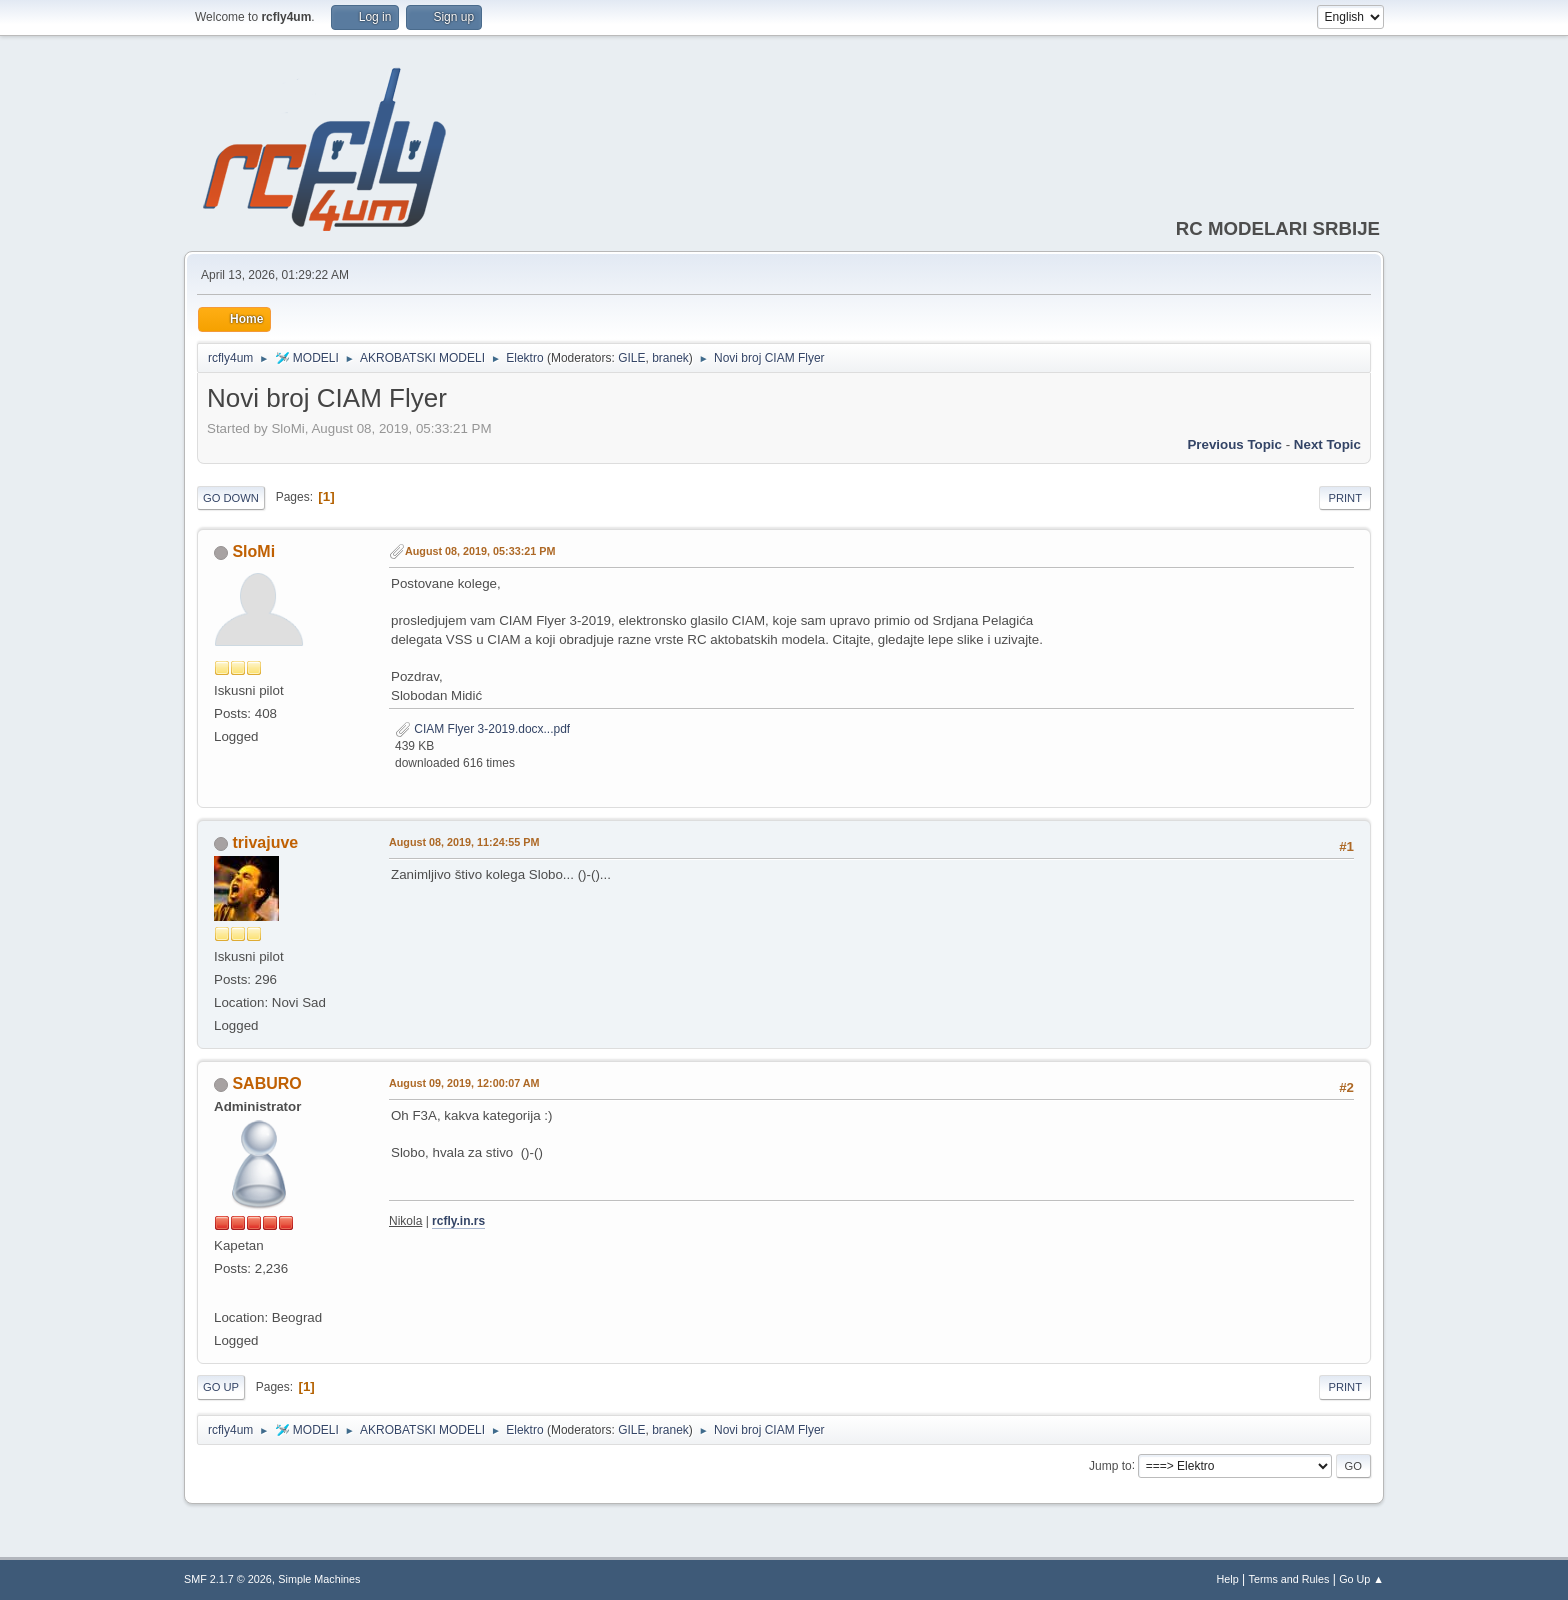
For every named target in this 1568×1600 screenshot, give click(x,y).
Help (1228, 1579)
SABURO (266, 1083)
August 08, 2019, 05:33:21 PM (480, 551)
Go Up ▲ (1361, 1579)
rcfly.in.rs (458, 1221)
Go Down (231, 498)
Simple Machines (319, 1579)
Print (1345, 498)
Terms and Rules (1289, 1579)
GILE (631, 358)
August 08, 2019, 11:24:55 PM (464, 842)
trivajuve (265, 842)
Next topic (1327, 444)
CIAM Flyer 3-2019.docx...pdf (482, 729)
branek (670, 358)
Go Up (221, 1387)
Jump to (1110, 1465)
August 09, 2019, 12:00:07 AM (464, 1083)
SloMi (253, 551)
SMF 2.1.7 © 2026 (228, 1579)
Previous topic (1234, 444)
